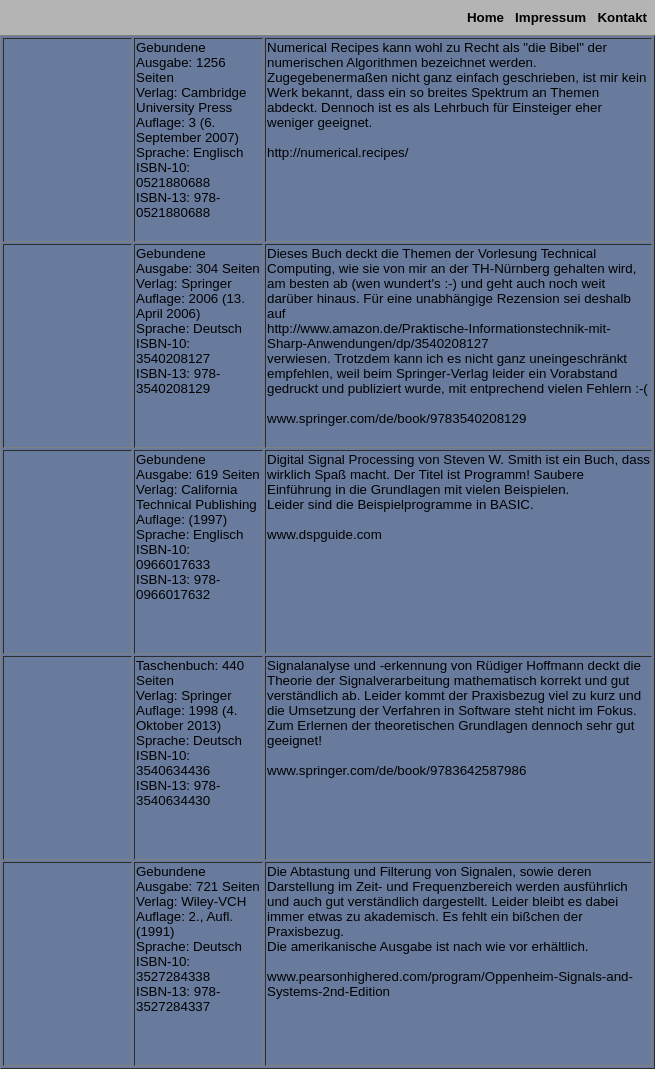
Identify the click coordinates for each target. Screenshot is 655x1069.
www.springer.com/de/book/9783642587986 (396, 770)
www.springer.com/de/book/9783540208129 (396, 418)
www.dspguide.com (324, 534)
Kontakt (622, 17)
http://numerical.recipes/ (338, 152)
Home (485, 17)
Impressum (550, 17)
